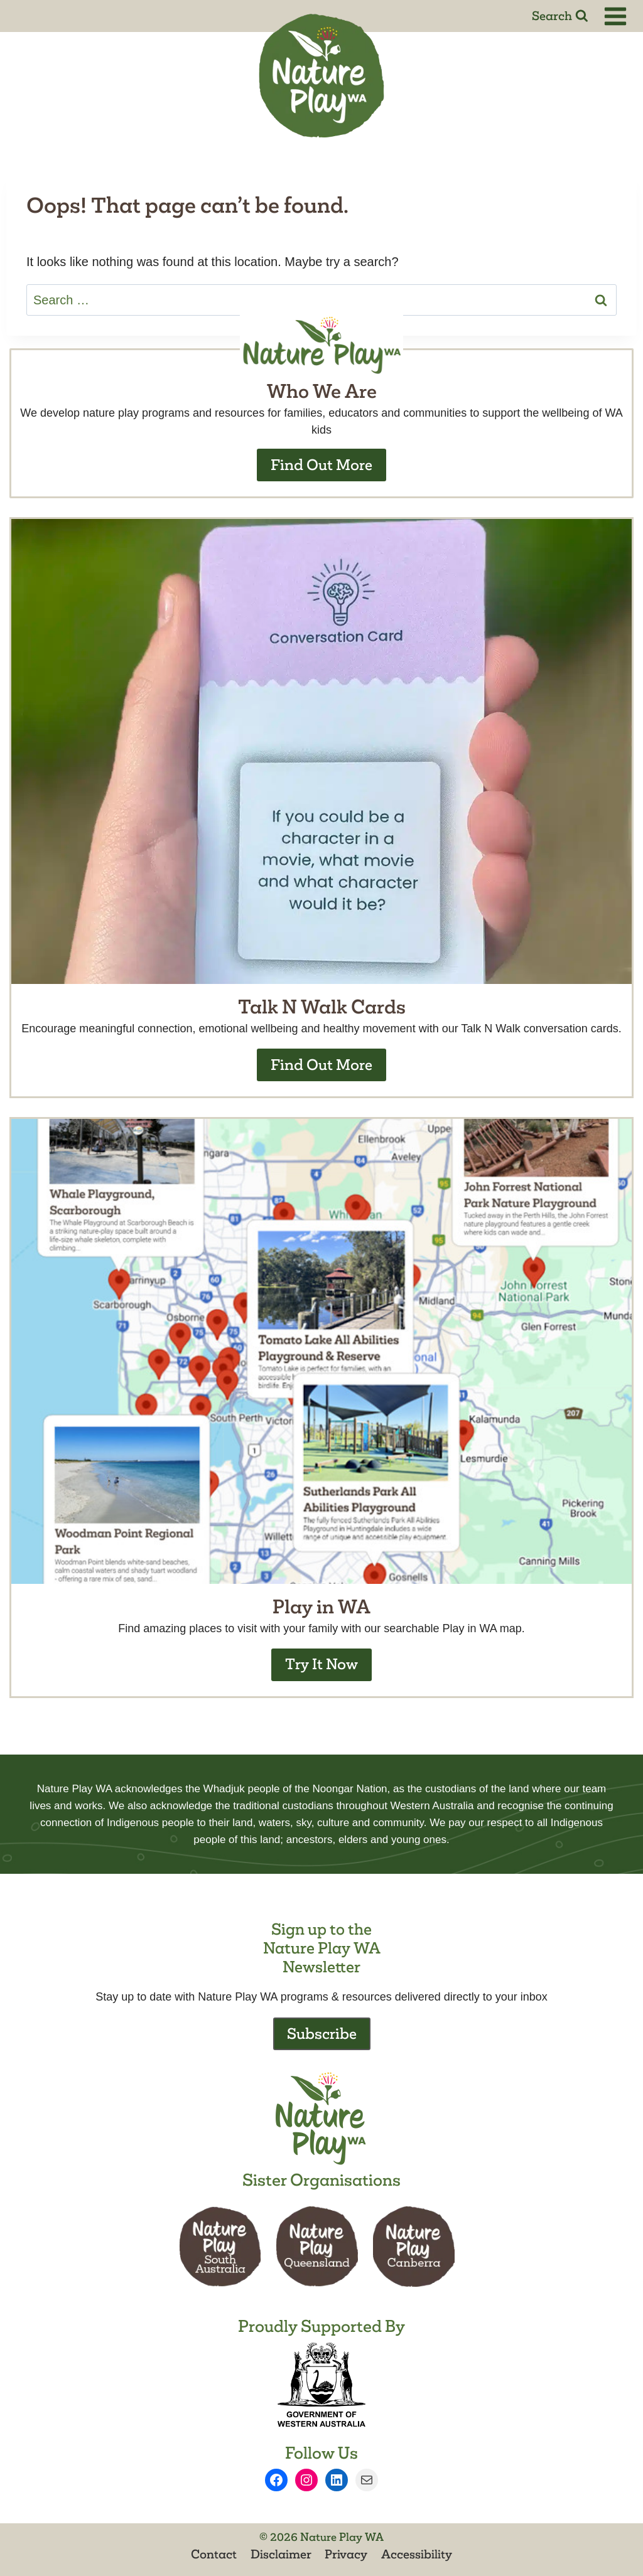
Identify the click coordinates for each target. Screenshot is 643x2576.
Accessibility (416, 2554)
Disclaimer (281, 2554)
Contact (214, 2554)
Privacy (346, 2554)
